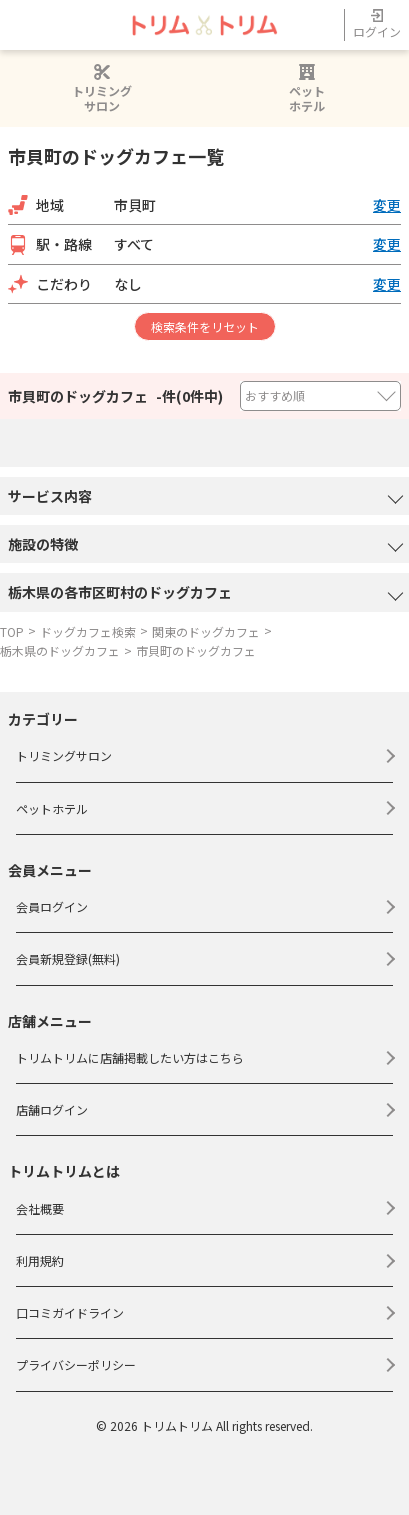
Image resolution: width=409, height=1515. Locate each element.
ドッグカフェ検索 (88, 631)
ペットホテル (307, 88)
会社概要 (40, 1208)
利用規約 (40, 1260)
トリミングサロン (102, 88)
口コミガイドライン (70, 1312)
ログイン (377, 24)
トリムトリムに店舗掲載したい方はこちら (130, 1057)
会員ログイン (52, 906)
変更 (387, 205)
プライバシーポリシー (76, 1364)
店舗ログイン (52, 1109)
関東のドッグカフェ (206, 631)
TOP (12, 631)
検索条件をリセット (205, 326)
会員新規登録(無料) (68, 958)
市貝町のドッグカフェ (196, 650)
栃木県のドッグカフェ (60, 650)
